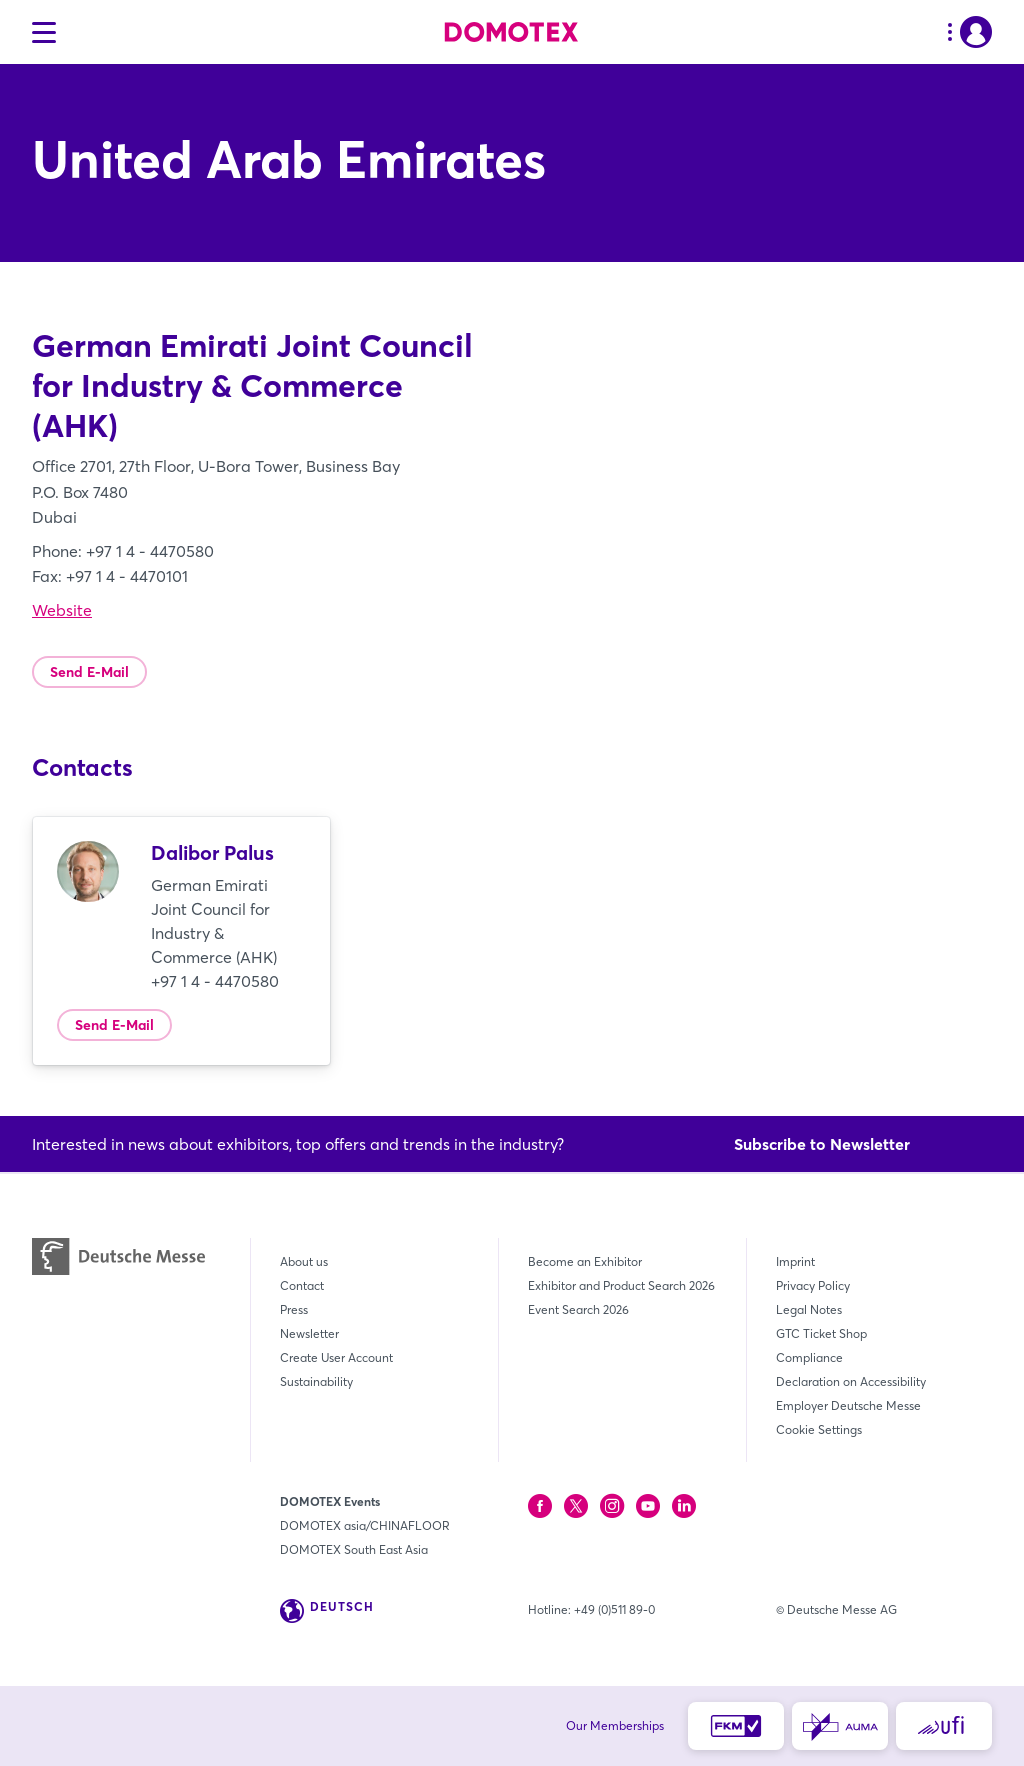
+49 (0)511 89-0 (614, 1609)
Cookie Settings (819, 1429)
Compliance (809, 1357)
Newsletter (309, 1333)
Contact (302, 1285)
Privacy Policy (813, 1285)
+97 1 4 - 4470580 (215, 981)
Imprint (795, 1261)
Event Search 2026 (578, 1309)
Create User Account (336, 1357)
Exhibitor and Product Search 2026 (621, 1285)
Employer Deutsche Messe (848, 1405)
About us (304, 1261)
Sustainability (316, 1381)
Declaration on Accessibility (851, 1381)
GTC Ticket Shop (821, 1333)
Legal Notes (809, 1309)
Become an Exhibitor (585, 1261)
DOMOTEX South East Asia (354, 1549)
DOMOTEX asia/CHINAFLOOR (365, 1525)
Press (294, 1309)
